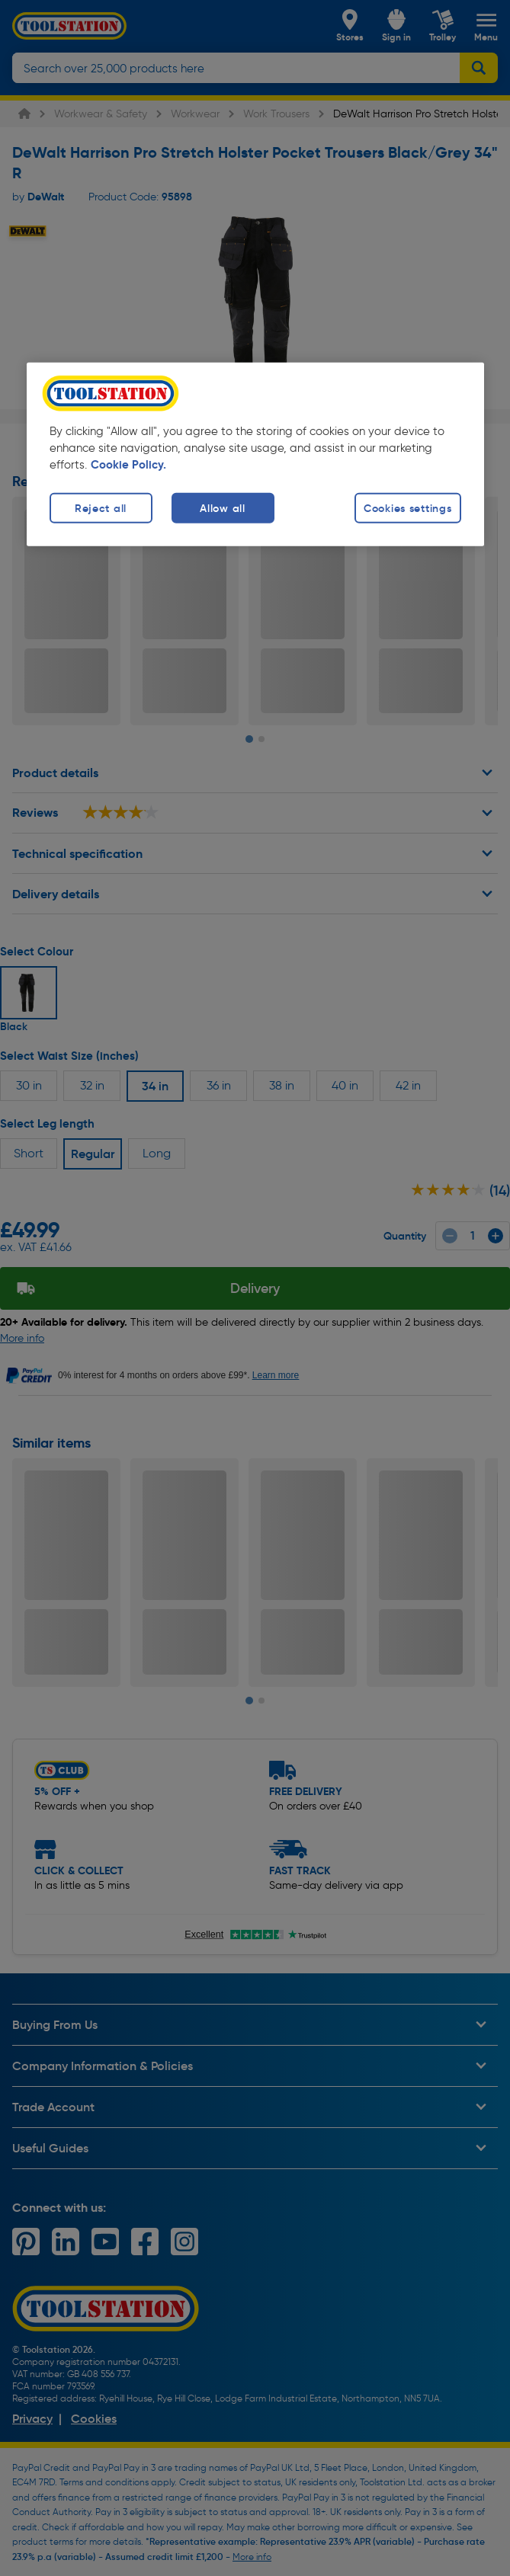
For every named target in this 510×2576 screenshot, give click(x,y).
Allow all (222, 508)
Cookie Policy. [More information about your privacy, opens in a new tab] (128, 465)
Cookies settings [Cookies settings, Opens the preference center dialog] (408, 508)
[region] (255, 454)
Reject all (101, 508)
